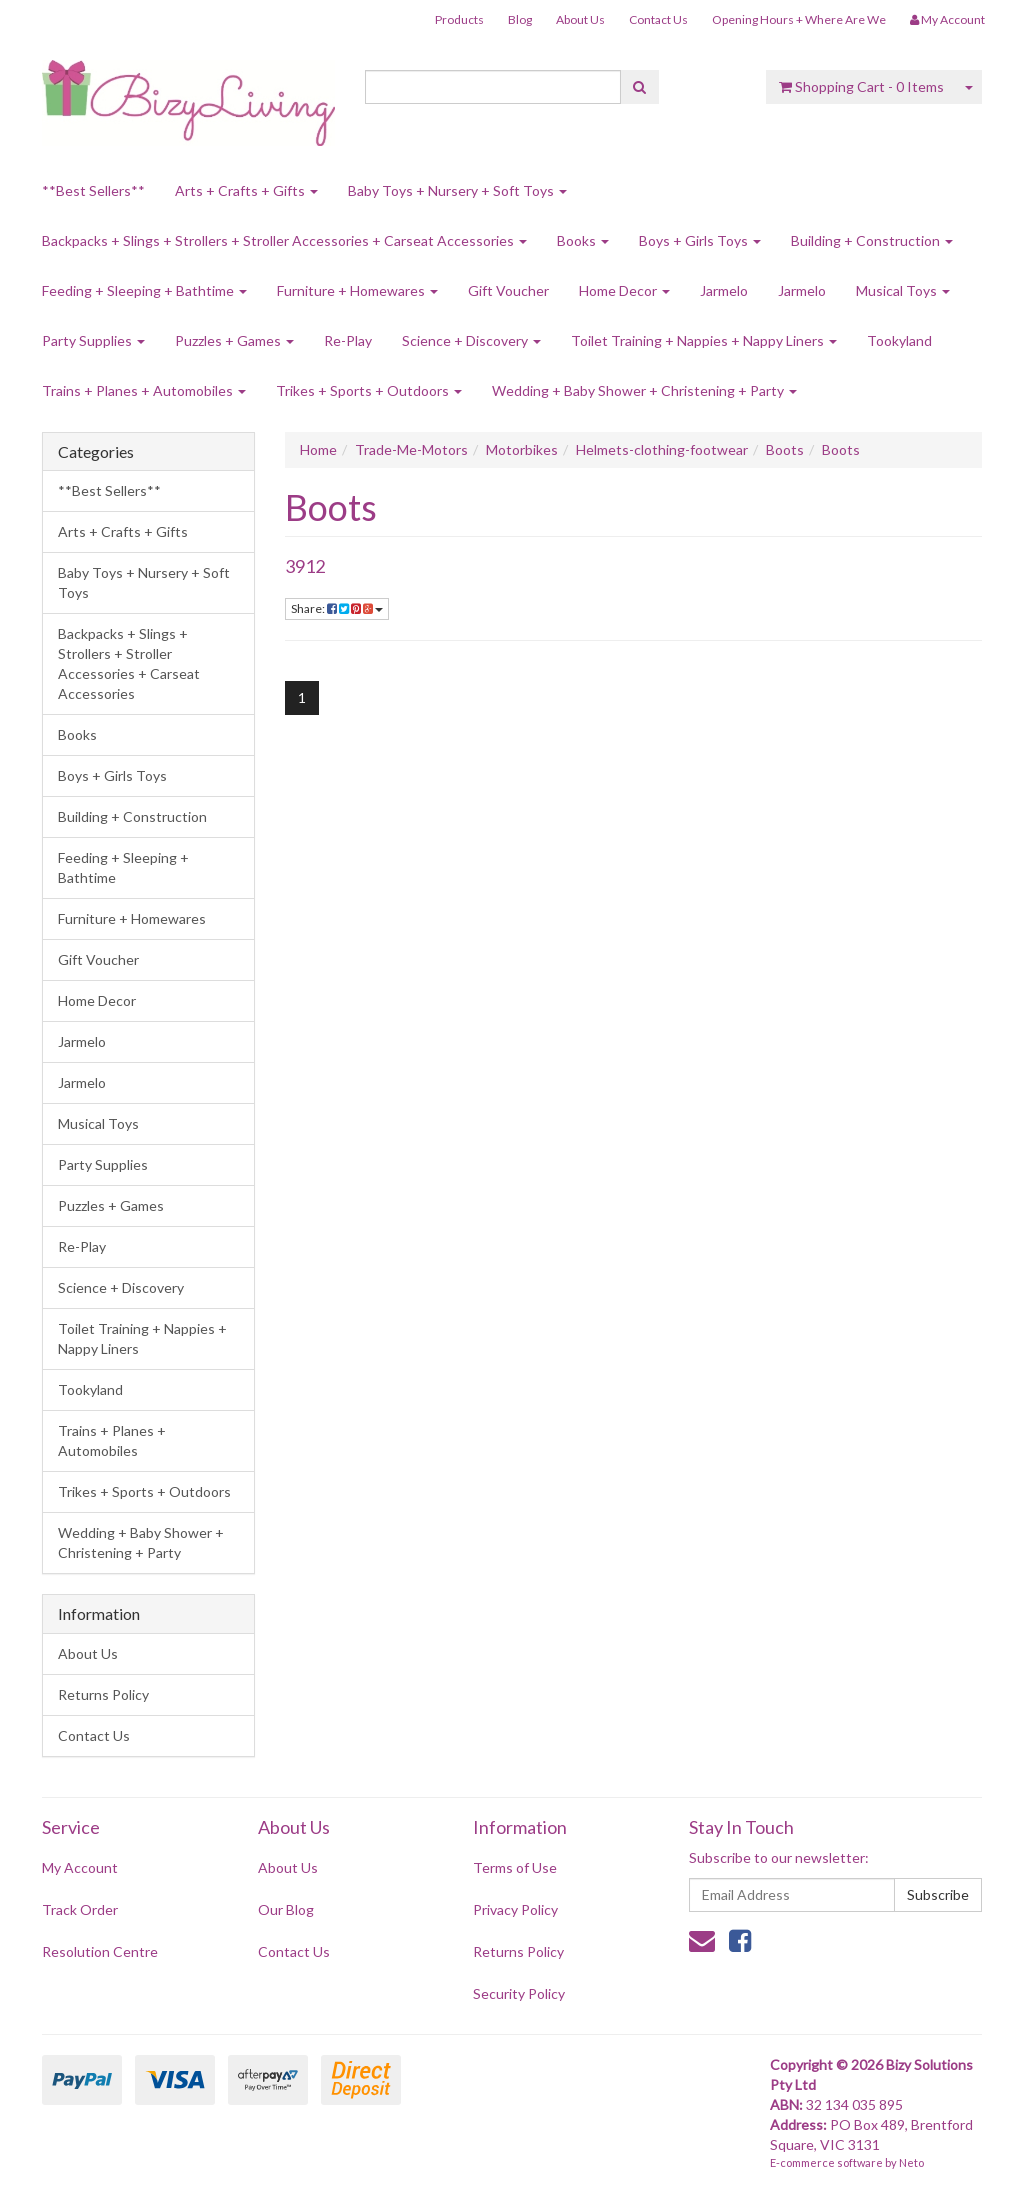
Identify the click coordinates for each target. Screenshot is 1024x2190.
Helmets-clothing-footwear (662, 449)
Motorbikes (522, 449)
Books (583, 240)
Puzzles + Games (234, 340)
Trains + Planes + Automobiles (144, 390)
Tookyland (899, 340)
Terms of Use (515, 1867)
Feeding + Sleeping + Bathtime (144, 290)
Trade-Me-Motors (411, 449)
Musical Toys (903, 290)
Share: (337, 608)
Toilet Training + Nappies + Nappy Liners (704, 340)
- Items (861, 86)
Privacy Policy (515, 1909)
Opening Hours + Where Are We (799, 19)
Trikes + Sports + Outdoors (369, 390)
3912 (305, 566)
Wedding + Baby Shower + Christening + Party (644, 390)
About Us (580, 19)
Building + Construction (872, 240)
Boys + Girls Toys (700, 240)
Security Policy (519, 1993)
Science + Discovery (471, 340)
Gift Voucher (508, 290)
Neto (911, 2162)
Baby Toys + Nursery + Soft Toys (457, 190)
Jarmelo (724, 290)
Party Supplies (93, 340)
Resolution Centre (100, 1951)
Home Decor (624, 290)
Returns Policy (103, 1694)
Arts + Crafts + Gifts (246, 190)
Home (318, 449)
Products (459, 19)
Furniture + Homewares (357, 290)
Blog (520, 19)
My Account (80, 1867)
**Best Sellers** (93, 190)
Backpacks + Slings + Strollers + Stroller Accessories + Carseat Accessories (284, 240)
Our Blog (286, 1909)
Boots (785, 449)
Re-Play (348, 340)
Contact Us (658, 19)
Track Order (80, 1909)
